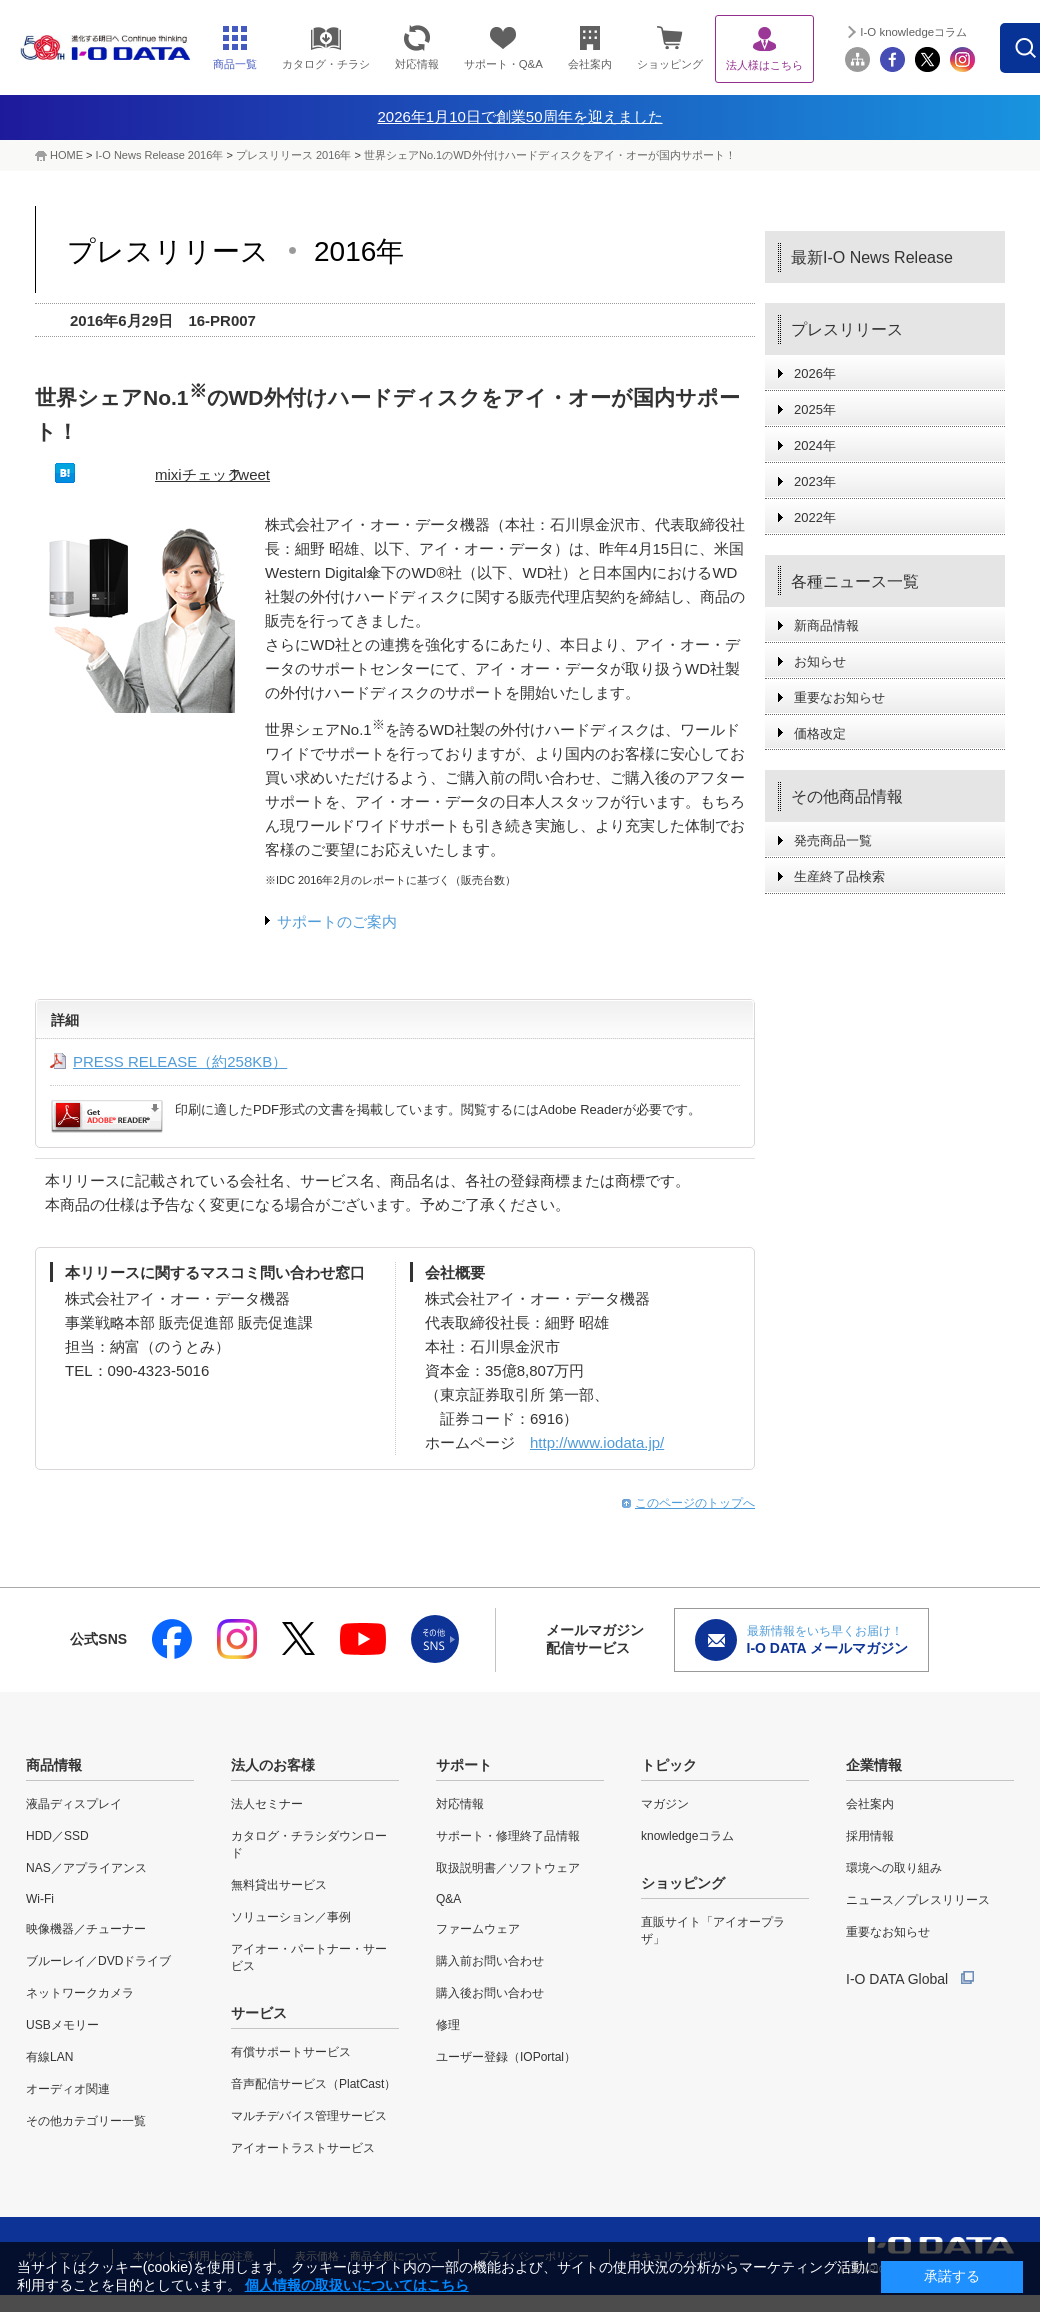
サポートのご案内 (337, 921)
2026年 (815, 373)
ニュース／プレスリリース (918, 1900)
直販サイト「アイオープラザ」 (713, 1930)
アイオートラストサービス (303, 2148)
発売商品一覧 (833, 840)
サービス (259, 2013)
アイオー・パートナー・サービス (309, 1957)
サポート (464, 1765)
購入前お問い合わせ (490, 1961)
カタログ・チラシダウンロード (309, 1844)
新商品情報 (826, 625)
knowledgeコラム (687, 1836)
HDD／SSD (57, 1836)
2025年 (815, 409)
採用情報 (870, 1836)
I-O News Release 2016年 (160, 155)
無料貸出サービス (279, 1885)
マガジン (665, 1804)
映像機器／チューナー (86, 1929)
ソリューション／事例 (291, 1917)
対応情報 (460, 1804)
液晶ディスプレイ (74, 1804)
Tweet (250, 474)
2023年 (815, 481)
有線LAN (49, 2057)
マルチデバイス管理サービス (309, 2116)
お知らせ (820, 661)
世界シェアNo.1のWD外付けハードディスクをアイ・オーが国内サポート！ (550, 155)
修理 (448, 2025)
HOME (66, 155)
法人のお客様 (273, 1765)
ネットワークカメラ (80, 1993)
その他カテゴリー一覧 (86, 2121)
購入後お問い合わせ (490, 1993)
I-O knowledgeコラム (913, 32)
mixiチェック (198, 474)
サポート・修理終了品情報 (508, 1836)
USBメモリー (62, 2025)
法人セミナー (267, 1804)
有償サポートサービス (291, 2052)
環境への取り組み (894, 1868)
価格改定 (820, 733)
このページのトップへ (695, 1503)
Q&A (448, 1899)
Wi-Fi (40, 1899)
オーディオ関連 (68, 2089)
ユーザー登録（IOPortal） (506, 2057)
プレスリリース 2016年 (295, 155)
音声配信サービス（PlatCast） (313, 2084)
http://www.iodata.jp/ (597, 1442)
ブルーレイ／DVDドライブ (98, 1961)
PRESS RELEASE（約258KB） (180, 1061)
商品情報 (54, 1765)
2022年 (815, 517)
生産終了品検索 (839, 876)
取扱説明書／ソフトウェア (508, 1868)
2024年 (815, 445)
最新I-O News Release (872, 257)
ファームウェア (478, 1929)
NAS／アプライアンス (86, 1868)
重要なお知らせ (839, 697)
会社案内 (870, 1804)
